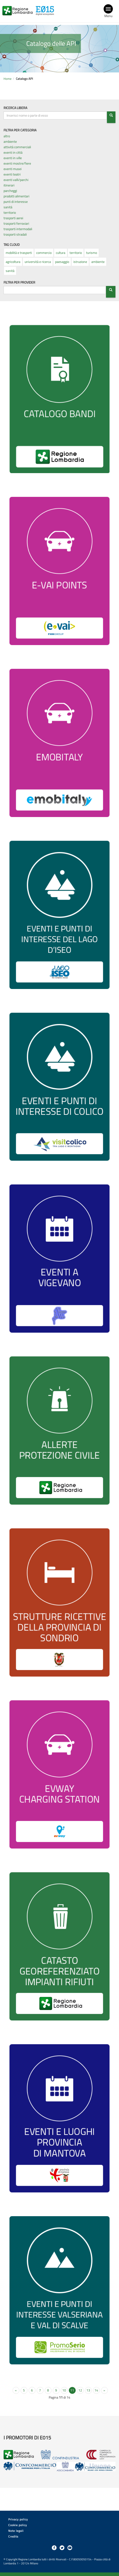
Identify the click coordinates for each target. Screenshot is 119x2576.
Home (8, 78)
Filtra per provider (19, 282)
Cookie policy (17, 2525)
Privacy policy (18, 2519)
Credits (13, 2536)
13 (88, 2390)
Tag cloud (12, 244)
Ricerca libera (15, 107)
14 (96, 2390)
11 (72, 2390)
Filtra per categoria (20, 130)
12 (80, 2390)
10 (64, 2390)
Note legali (16, 2530)
